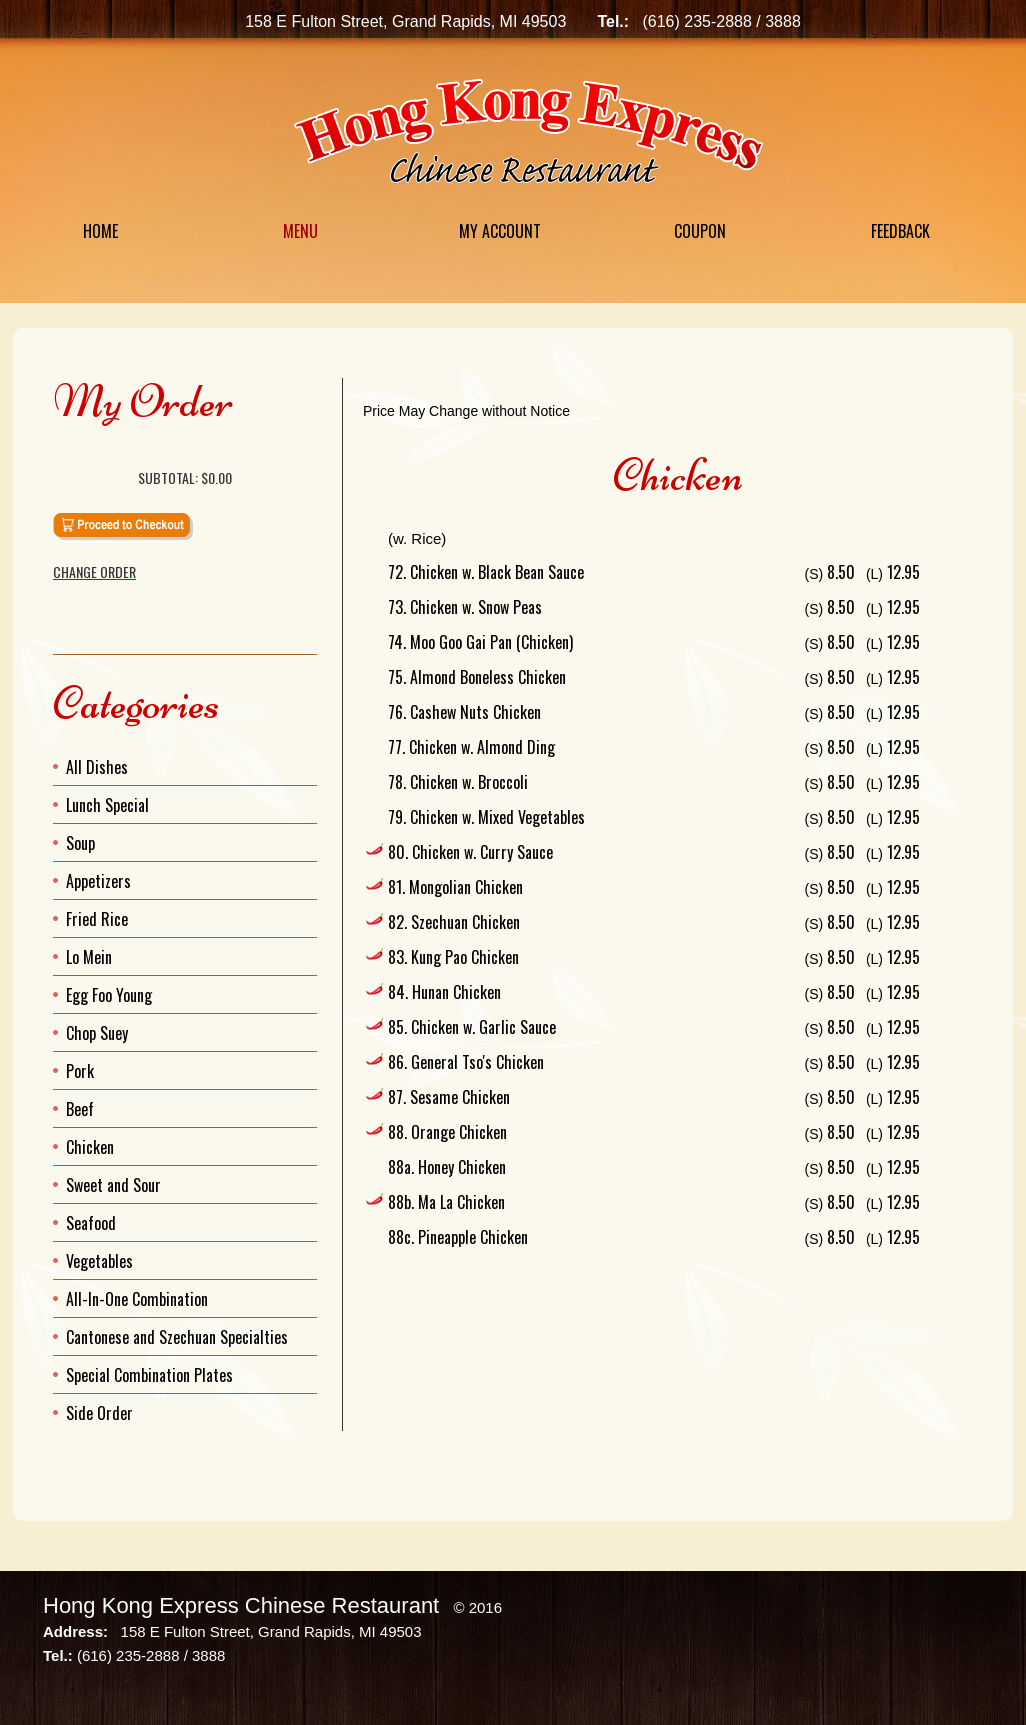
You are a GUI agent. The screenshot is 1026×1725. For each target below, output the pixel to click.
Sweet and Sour (113, 1185)
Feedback (900, 231)
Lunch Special (107, 805)
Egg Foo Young (109, 995)
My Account (500, 231)
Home (100, 231)
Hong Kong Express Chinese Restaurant (241, 1605)
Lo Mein (89, 957)
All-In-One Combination (137, 1299)
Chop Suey (97, 1033)
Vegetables (99, 1261)
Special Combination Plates (149, 1375)
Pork (80, 1071)
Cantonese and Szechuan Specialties (177, 1337)
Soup (80, 843)
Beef (80, 1109)
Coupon (700, 231)
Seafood (91, 1223)
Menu (300, 231)
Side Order (99, 1413)
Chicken (90, 1147)
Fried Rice (97, 919)
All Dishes (97, 767)
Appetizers (98, 881)
